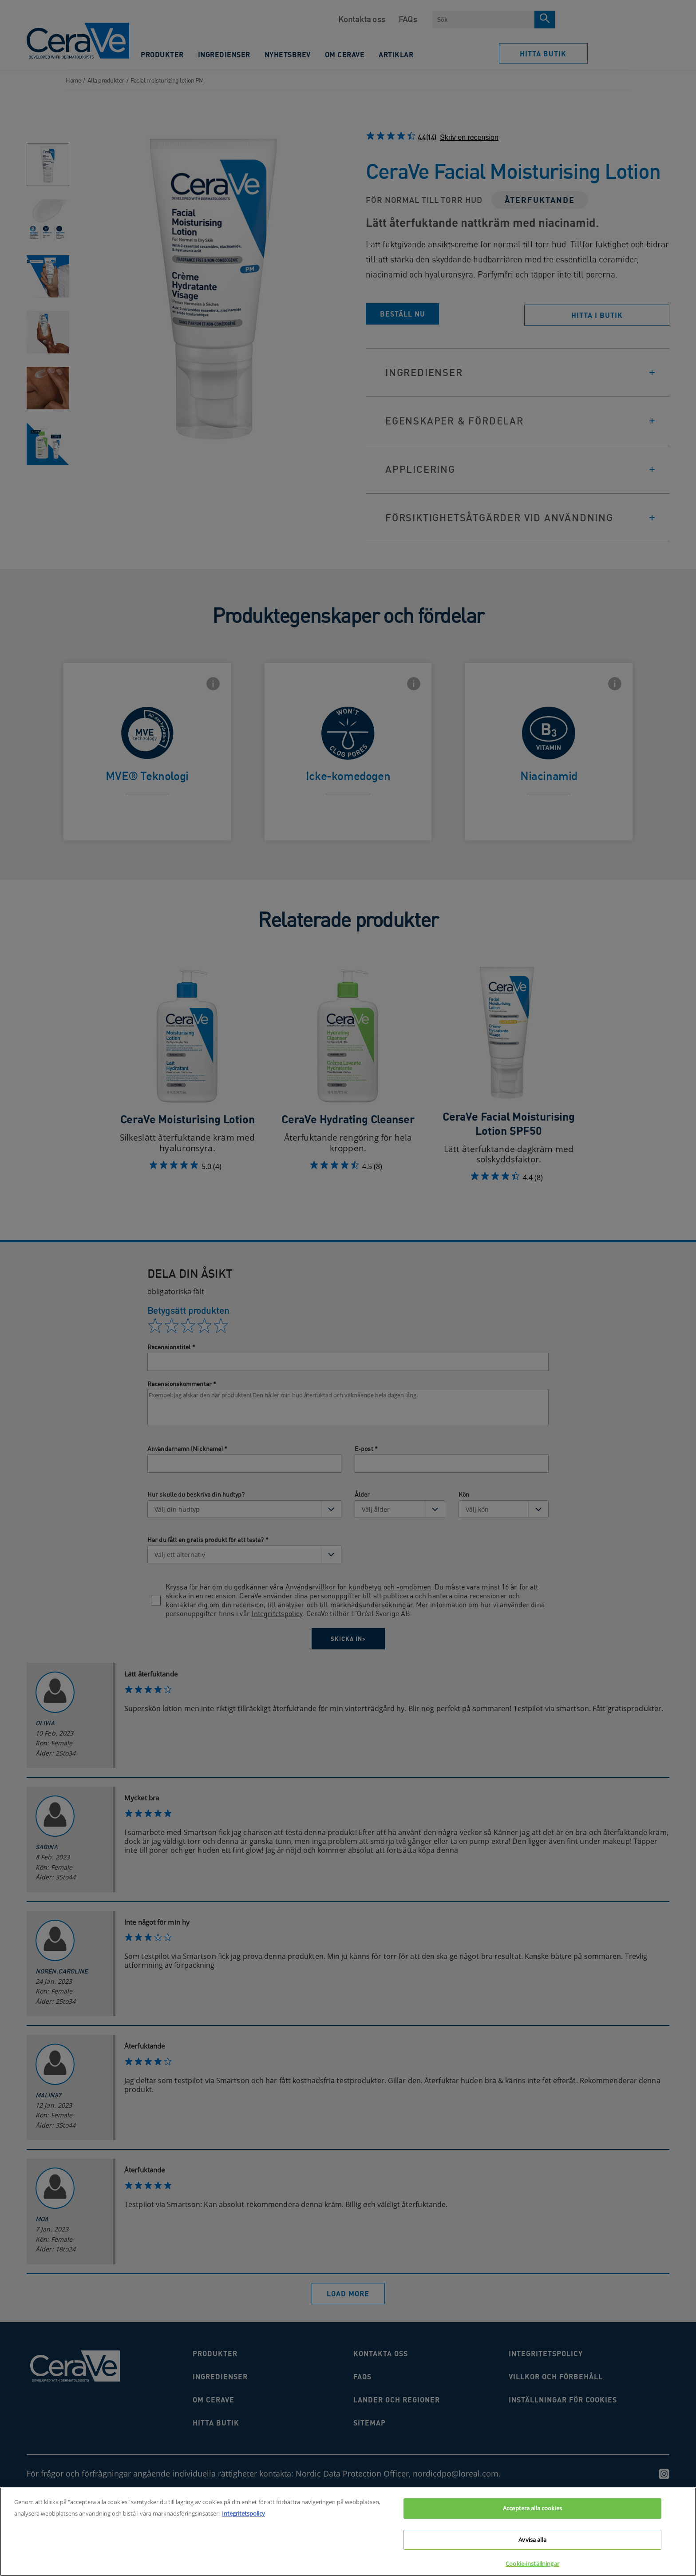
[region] (348, 2531)
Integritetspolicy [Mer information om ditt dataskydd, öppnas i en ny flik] (243, 2513)
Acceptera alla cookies (532, 2508)
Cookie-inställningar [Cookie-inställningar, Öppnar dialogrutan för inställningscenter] (532, 2564)
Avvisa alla (532, 2540)
